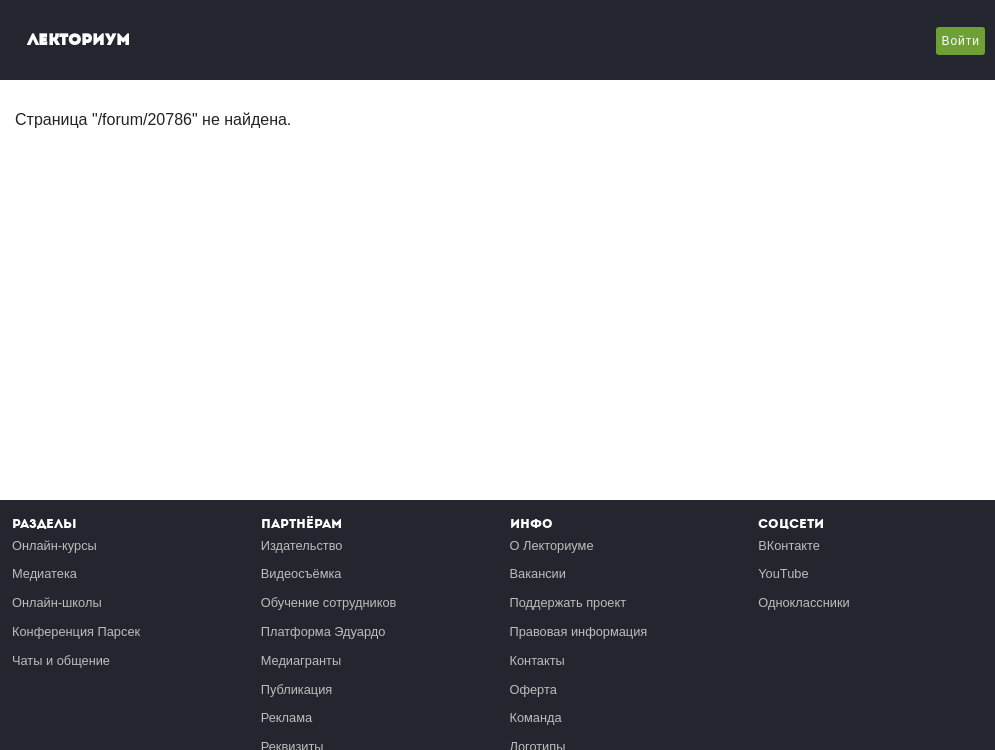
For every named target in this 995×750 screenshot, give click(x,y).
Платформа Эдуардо (323, 631)
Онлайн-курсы (54, 545)
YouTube (783, 573)
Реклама (286, 717)
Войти (960, 41)
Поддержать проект (568, 602)
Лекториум (78, 39)
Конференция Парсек (76, 631)
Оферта (533, 689)
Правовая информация (579, 631)
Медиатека (44, 573)
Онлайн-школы (57, 602)
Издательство (302, 545)
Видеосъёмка (301, 573)
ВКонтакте (789, 545)
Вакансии (538, 573)
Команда (536, 717)
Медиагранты (301, 660)
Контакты (537, 660)
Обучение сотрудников (329, 602)
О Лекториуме (552, 545)
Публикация (297, 689)
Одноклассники (803, 602)
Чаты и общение (61, 660)
